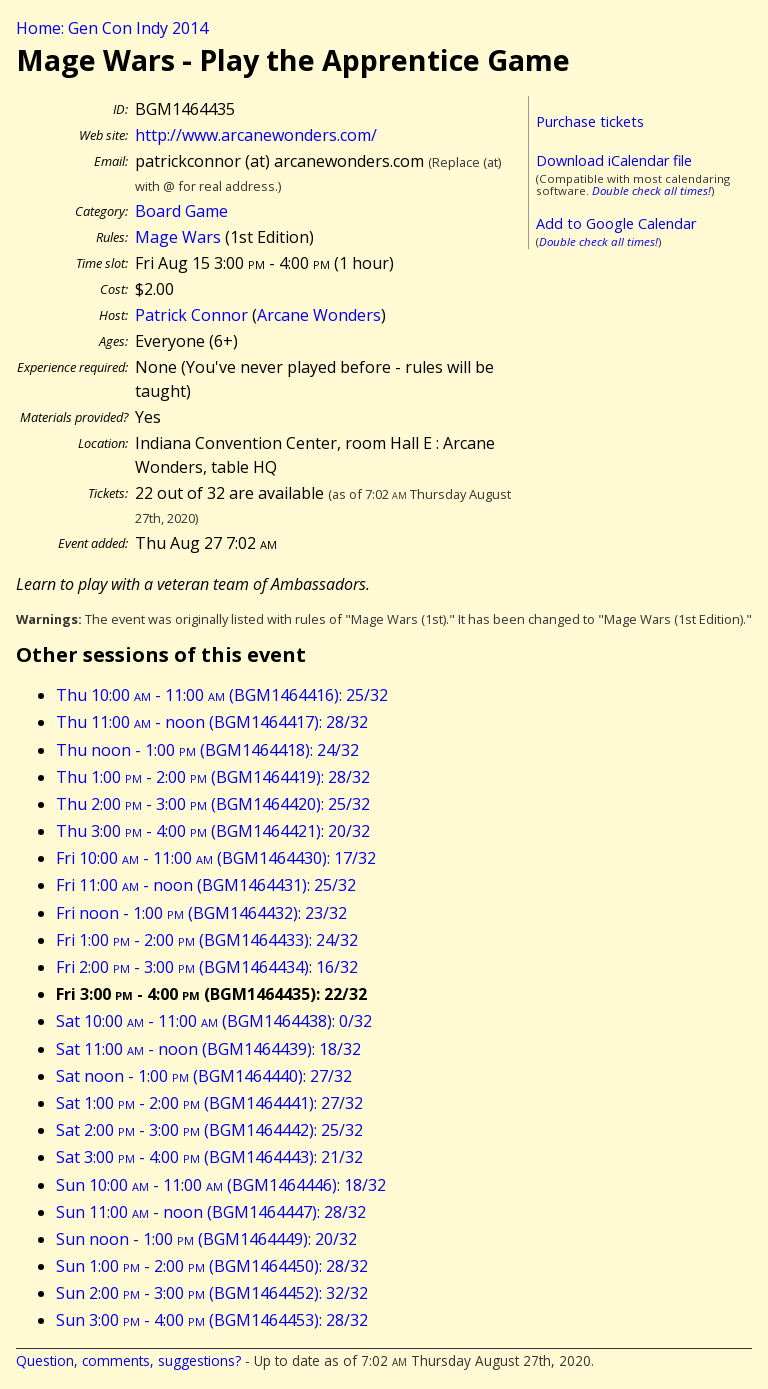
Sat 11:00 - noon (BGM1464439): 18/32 (208, 1049)
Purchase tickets (590, 121)
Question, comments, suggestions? (128, 1360)
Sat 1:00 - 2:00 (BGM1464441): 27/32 (209, 1103)
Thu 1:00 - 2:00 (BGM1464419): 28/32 (213, 777)
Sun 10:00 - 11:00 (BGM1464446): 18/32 (221, 1185)
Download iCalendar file (614, 160)
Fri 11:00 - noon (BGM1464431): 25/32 (206, 885)
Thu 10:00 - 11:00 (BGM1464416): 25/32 (222, 695)
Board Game (181, 211)
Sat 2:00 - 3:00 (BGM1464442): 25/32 (209, 1130)
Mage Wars (178, 237)
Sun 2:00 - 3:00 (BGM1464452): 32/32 (212, 1293)
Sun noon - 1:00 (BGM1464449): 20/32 (206, 1239)
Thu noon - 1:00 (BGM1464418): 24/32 (207, 750)
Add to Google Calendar (616, 223)
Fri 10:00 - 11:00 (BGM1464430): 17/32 (216, 858)
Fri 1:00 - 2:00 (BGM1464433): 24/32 (207, 940)
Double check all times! (651, 190)
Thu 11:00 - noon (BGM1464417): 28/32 (212, 722)
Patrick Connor (191, 315)
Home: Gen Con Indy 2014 (112, 28)
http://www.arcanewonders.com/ (256, 135)
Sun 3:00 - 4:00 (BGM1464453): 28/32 (212, 1320)
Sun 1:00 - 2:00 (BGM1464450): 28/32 (212, 1266)
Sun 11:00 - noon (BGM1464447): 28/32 (211, 1212)
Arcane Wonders (319, 315)
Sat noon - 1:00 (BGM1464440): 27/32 (204, 1076)
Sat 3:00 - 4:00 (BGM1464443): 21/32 (209, 1157)
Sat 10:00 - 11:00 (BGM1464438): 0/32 (214, 1021)
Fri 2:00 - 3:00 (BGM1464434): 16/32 (207, 967)
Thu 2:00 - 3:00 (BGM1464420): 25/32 (213, 804)
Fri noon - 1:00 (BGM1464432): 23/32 (201, 913)
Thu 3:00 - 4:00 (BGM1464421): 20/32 (213, 831)
